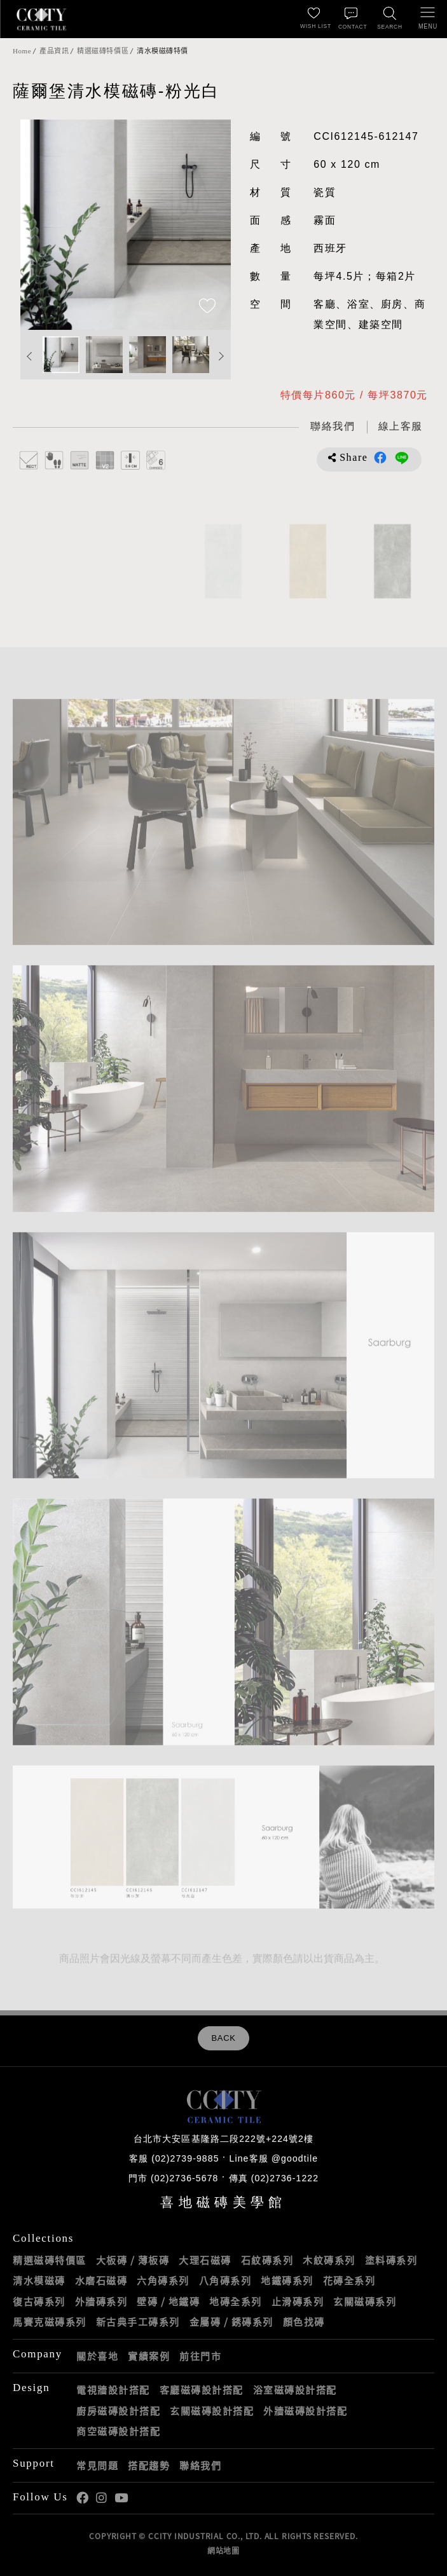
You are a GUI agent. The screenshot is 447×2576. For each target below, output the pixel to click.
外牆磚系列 (101, 2301)
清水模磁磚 (39, 2280)
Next (221, 356)
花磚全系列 (349, 2280)
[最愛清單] (313, 19)
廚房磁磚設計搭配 (118, 2411)
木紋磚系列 (329, 2260)
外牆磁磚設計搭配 (305, 2411)
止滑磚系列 (298, 2301)
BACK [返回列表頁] (223, 2038)
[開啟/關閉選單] (428, 19)
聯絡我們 (200, 2465)
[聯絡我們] (352, 19)
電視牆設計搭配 (113, 2390)
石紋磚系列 (267, 2260)
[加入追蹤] (207, 307)
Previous (29, 356)
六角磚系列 (163, 2280)
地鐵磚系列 (287, 2280)
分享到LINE (402, 458)
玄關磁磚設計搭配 (212, 2411)
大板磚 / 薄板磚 (133, 2260)
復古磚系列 (39, 2301)
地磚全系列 (235, 2301)
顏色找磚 (304, 2322)
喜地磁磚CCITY (41, 19)
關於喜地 (97, 2356)
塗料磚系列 (391, 2260)
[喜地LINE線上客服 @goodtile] (400, 427)
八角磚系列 (225, 2280)
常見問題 (97, 2465)
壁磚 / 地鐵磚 (168, 2301)
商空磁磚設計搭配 (118, 2431)
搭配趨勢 (149, 2465)
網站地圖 (223, 2550)
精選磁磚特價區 (102, 51)
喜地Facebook (82, 2498)
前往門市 (200, 2356)
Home (22, 51)
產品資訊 (54, 51)
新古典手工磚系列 (138, 2322)
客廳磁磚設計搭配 (202, 2390)
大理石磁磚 (205, 2260)
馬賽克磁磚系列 (49, 2322)
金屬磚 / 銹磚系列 (231, 2322)
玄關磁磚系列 (364, 2301)
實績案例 (149, 2356)
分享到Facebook (380, 458)
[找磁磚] (390, 19)
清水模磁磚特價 (162, 51)
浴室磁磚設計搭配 (295, 2390)
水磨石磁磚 (101, 2280)
